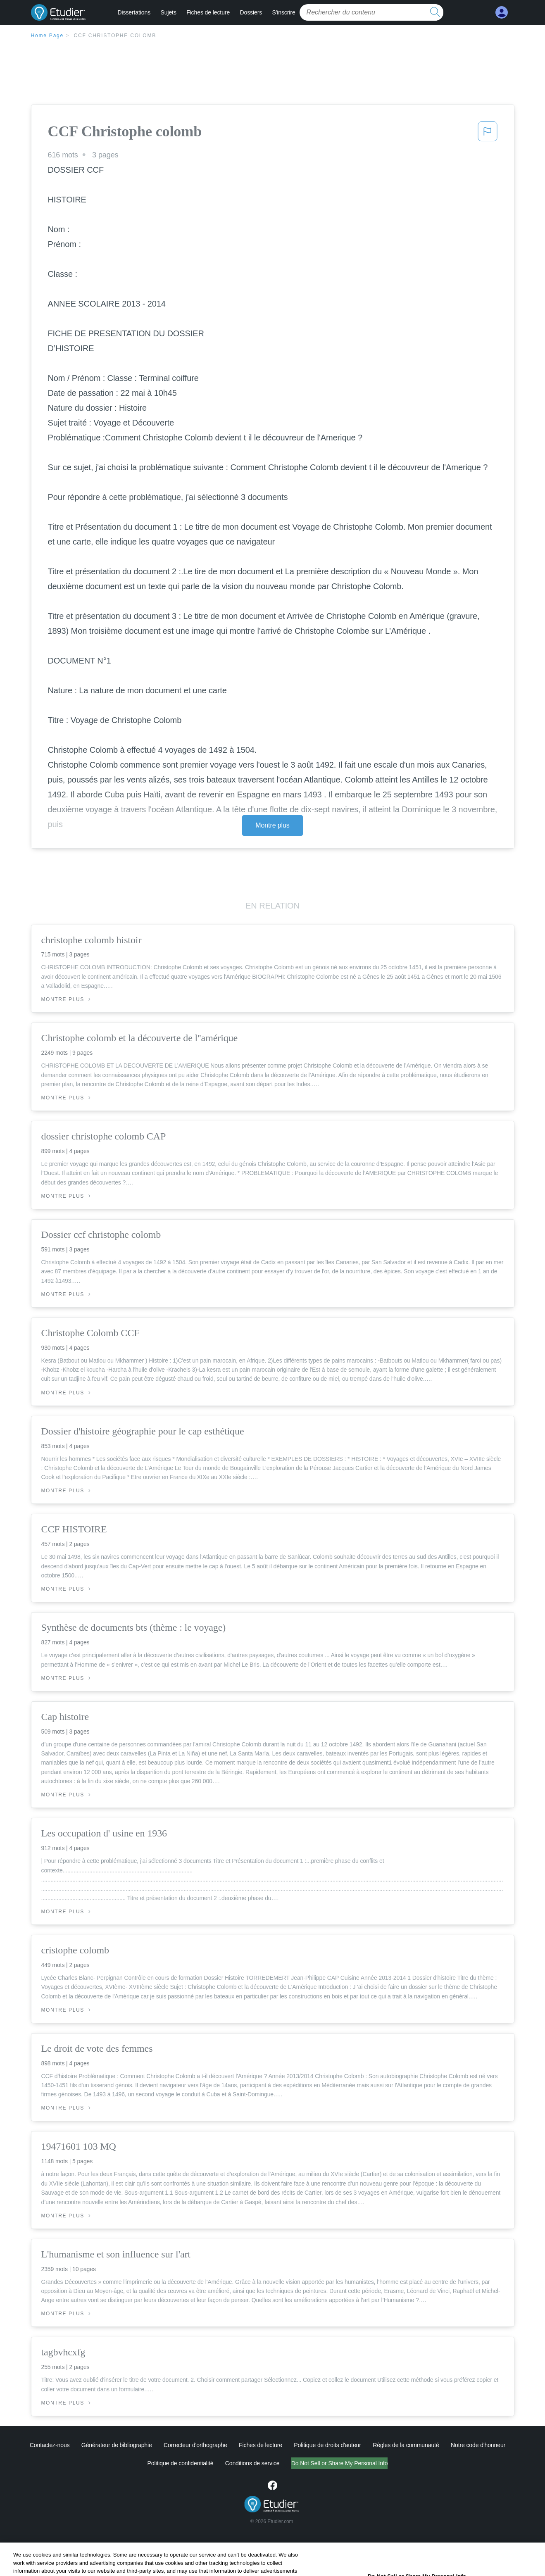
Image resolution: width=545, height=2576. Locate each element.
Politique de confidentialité (146, 2463)
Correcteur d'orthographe (195, 2445)
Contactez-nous (50, 2445)
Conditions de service (217, 2463)
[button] (487, 133)
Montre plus (272, 825)
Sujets (168, 12)
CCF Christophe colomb (115, 35)
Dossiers (251, 12)
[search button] (435, 12)
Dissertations (134, 12)
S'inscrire (283, 12)
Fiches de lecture (208, 12)
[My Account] (501, 12)
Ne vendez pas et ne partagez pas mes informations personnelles (339, 2463)
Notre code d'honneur (478, 2445)
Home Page (47, 35)
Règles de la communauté (406, 2445)
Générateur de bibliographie (116, 2445)
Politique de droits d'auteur (327, 2445)
